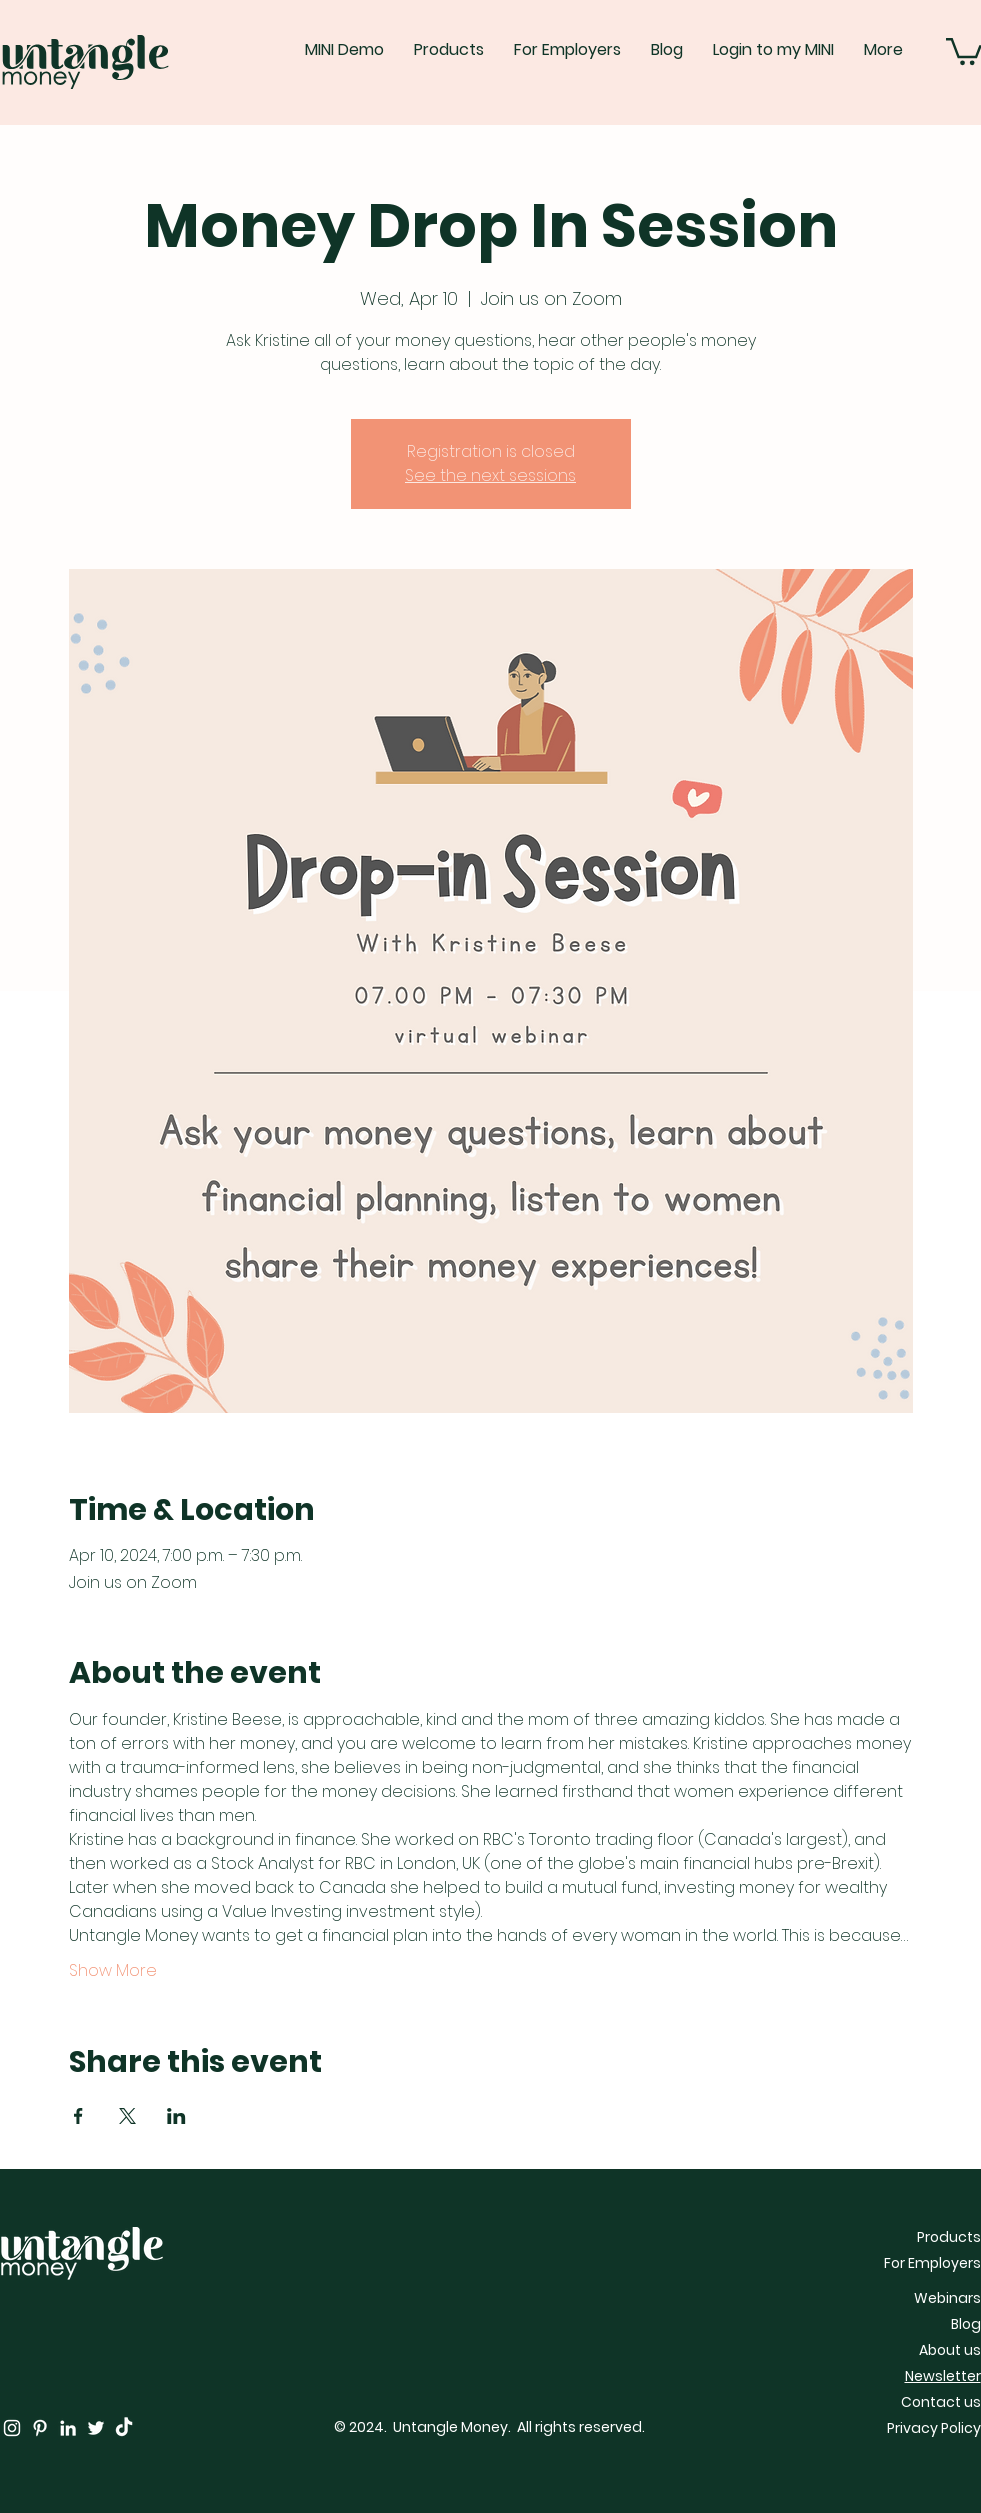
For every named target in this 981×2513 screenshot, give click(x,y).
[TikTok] (124, 2428)
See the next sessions (490, 475)
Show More (113, 1971)
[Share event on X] (127, 2116)
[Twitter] (96, 2428)
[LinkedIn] (68, 2428)
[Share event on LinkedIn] (176, 2116)
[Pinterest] (40, 2428)
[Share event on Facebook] (78, 2116)
